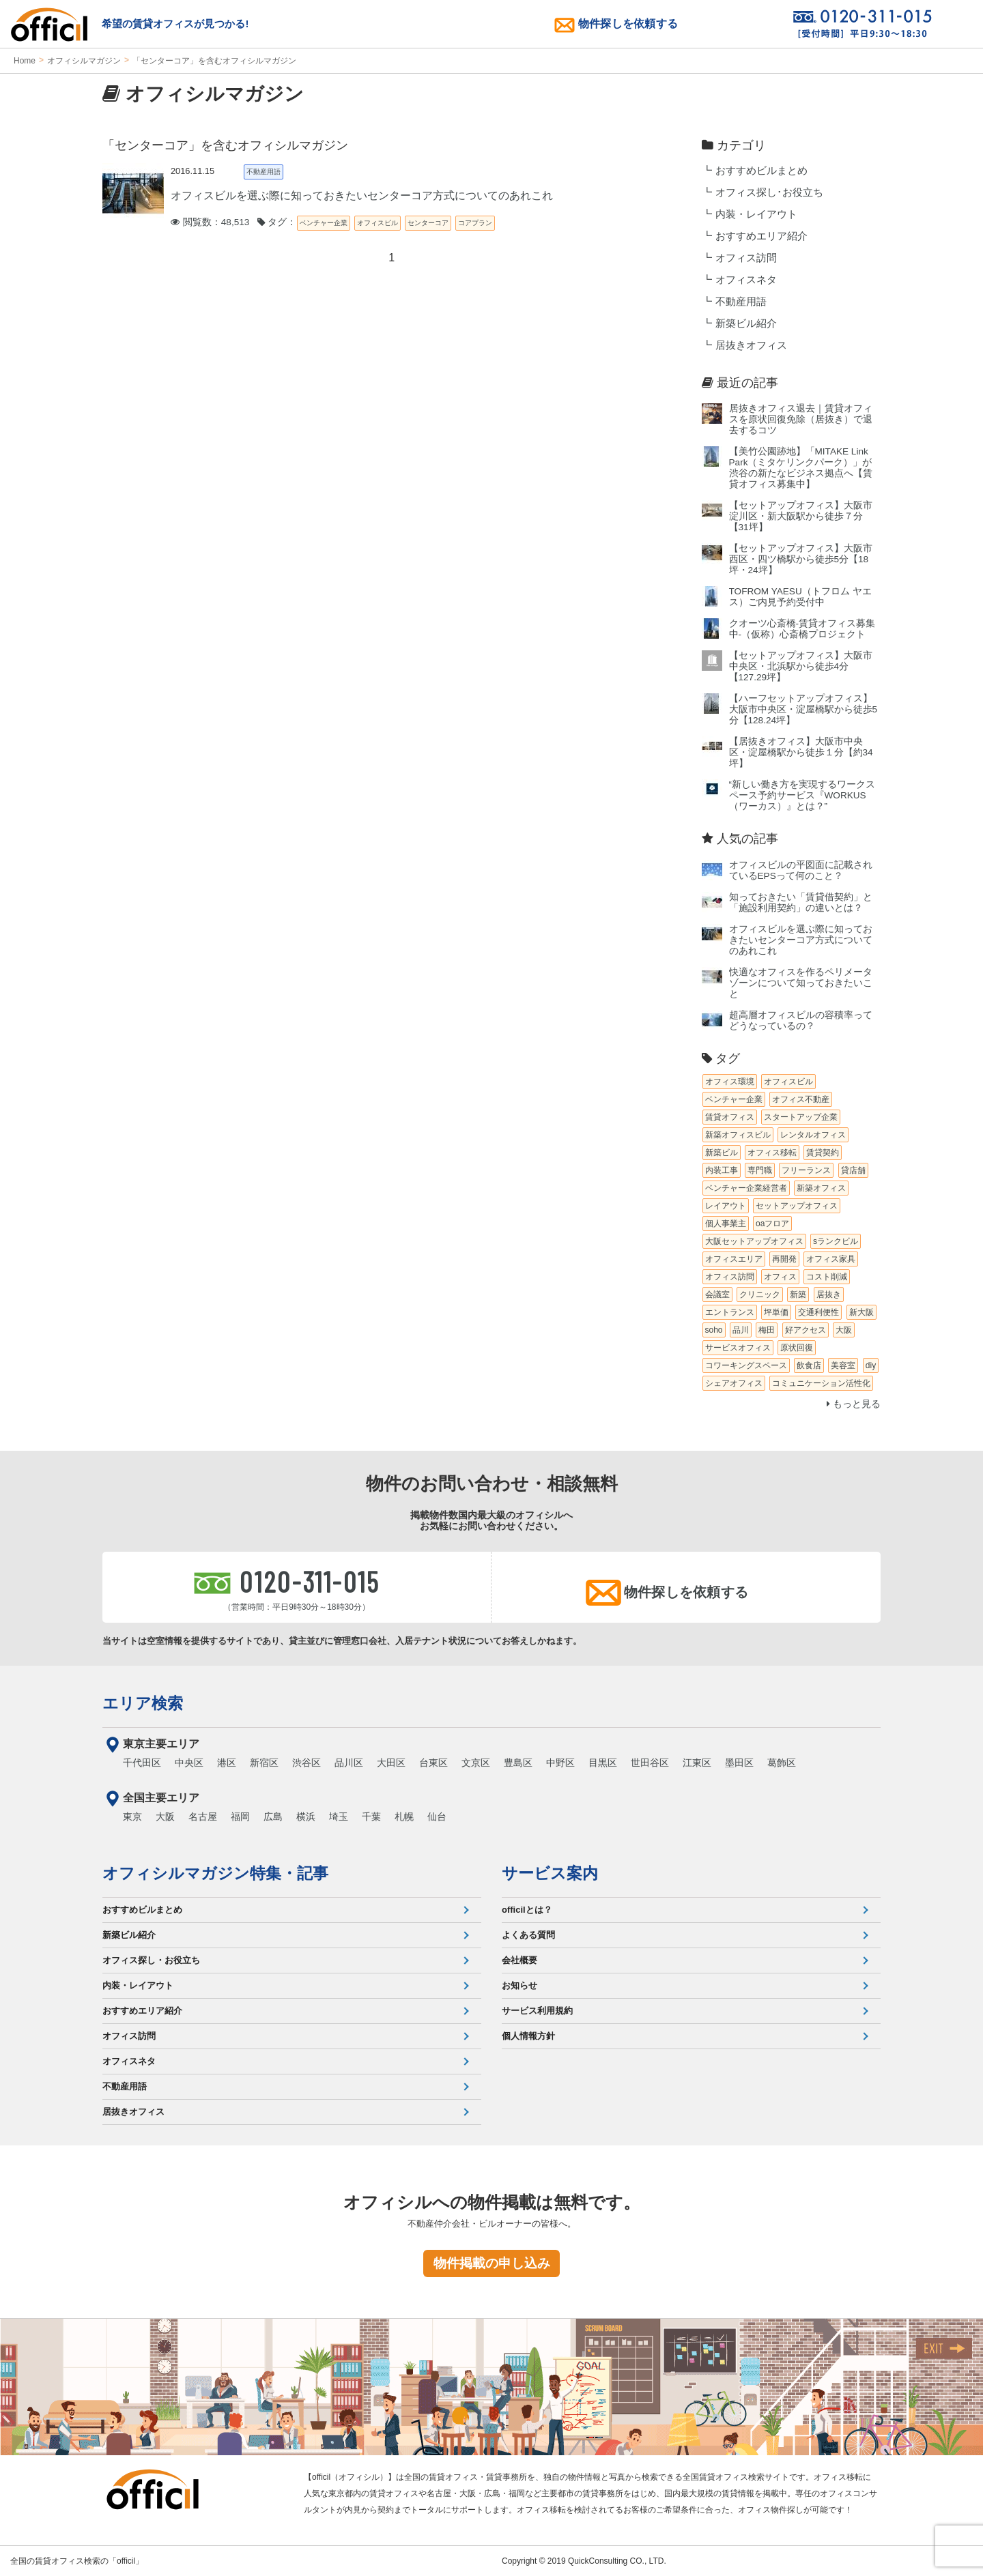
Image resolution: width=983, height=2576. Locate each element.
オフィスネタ (746, 279)
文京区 (475, 1762)
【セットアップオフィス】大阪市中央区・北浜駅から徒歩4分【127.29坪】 (800, 666)
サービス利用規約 (537, 2011)
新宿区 (264, 1762)
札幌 (404, 1816)
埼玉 (338, 1816)
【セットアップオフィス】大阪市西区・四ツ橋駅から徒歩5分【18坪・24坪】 (800, 559)
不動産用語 (741, 301)
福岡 (240, 1816)
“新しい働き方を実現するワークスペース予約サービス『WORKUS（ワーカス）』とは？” (802, 795)
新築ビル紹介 (746, 323)
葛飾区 (781, 1762)
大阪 (165, 1816)
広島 (273, 1816)
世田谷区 (650, 1762)
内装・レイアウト (756, 214)
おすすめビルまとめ (761, 170)
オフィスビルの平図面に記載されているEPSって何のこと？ (800, 870)
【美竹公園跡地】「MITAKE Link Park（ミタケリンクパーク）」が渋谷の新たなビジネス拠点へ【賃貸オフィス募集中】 (800, 467)
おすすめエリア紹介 (761, 236)
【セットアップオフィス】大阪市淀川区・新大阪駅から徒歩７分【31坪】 (800, 516)
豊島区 (518, 1762)
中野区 (560, 1762)
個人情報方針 (528, 2036)
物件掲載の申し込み (491, 2263)
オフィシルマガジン (84, 61)
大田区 (391, 1762)
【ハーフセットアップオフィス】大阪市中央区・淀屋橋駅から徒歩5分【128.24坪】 (803, 709)
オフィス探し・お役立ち (151, 1960)
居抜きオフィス (751, 345)
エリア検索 (142, 1703)
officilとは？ (527, 1910)
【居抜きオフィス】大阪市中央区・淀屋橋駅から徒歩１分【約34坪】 (801, 752)
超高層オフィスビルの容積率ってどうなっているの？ (800, 1020)
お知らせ (519, 1985)
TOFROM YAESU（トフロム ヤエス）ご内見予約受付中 (800, 596)
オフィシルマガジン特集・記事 (215, 1873)
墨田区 (739, 1762)
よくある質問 (528, 1935)
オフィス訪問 (746, 257)
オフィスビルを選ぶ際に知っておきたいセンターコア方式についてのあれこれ (800, 940)
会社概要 (519, 1960)
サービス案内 (550, 1873)
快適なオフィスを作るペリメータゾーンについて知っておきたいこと (800, 983)
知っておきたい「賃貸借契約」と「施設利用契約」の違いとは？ (800, 902)
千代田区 (142, 1762)
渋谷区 (306, 1762)
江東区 (697, 1762)
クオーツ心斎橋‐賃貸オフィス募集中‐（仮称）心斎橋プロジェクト (802, 628)
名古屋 (202, 1816)
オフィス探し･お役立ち (769, 192)
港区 (226, 1762)
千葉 (371, 1816)
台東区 (433, 1762)
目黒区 (602, 1762)
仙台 (436, 1816)
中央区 (189, 1762)
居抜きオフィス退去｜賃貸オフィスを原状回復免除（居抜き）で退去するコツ (800, 419)
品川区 (348, 1762)
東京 (132, 1816)
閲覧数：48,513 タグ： (233, 222)
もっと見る (854, 1404)
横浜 (305, 1816)
